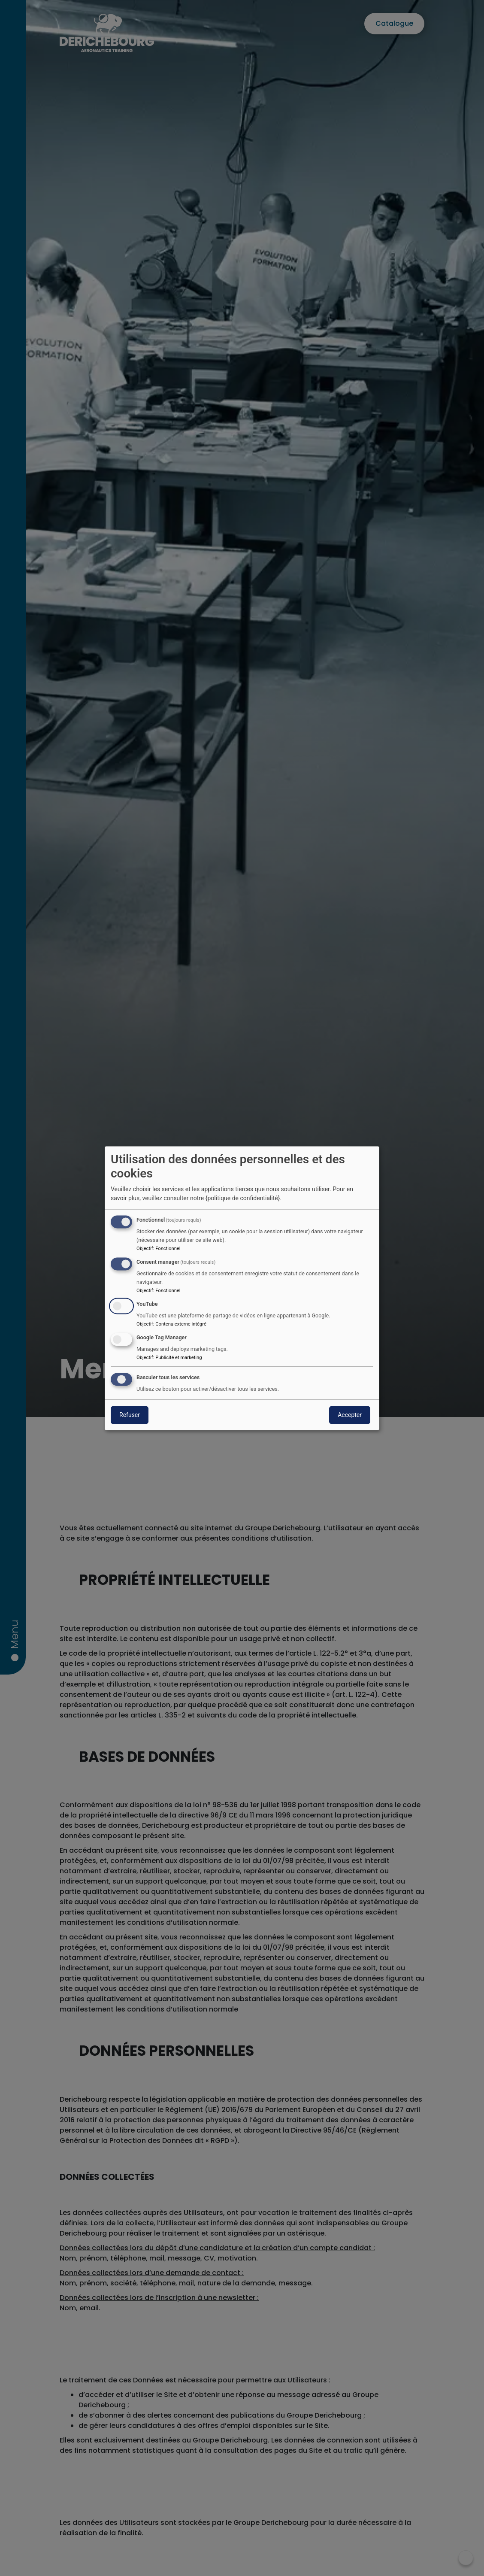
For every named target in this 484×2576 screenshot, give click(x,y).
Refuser (129, 1414)
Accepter (350, 1414)
